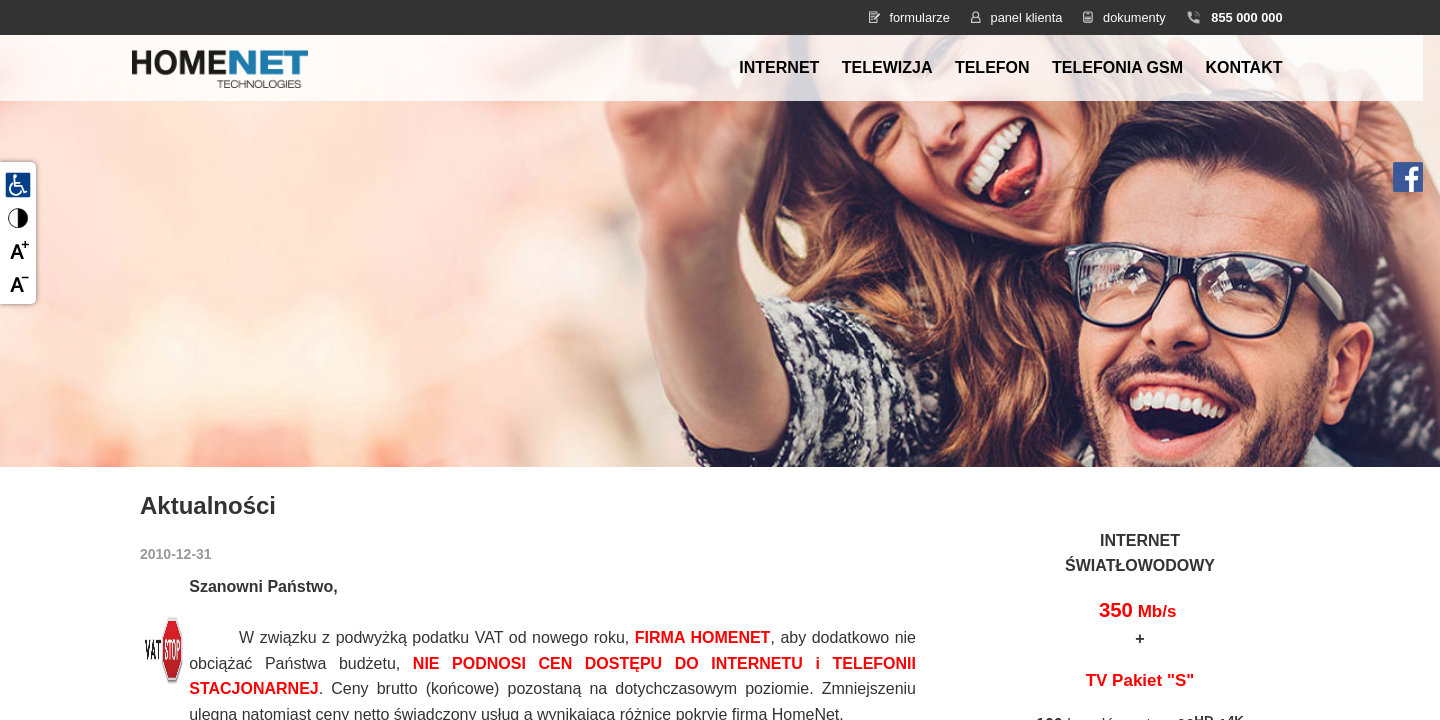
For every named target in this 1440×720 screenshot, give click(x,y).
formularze (919, 17)
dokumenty (1134, 17)
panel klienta (1027, 17)
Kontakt (1243, 67)
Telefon (992, 67)
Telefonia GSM (1117, 67)
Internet (779, 67)
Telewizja (887, 67)
